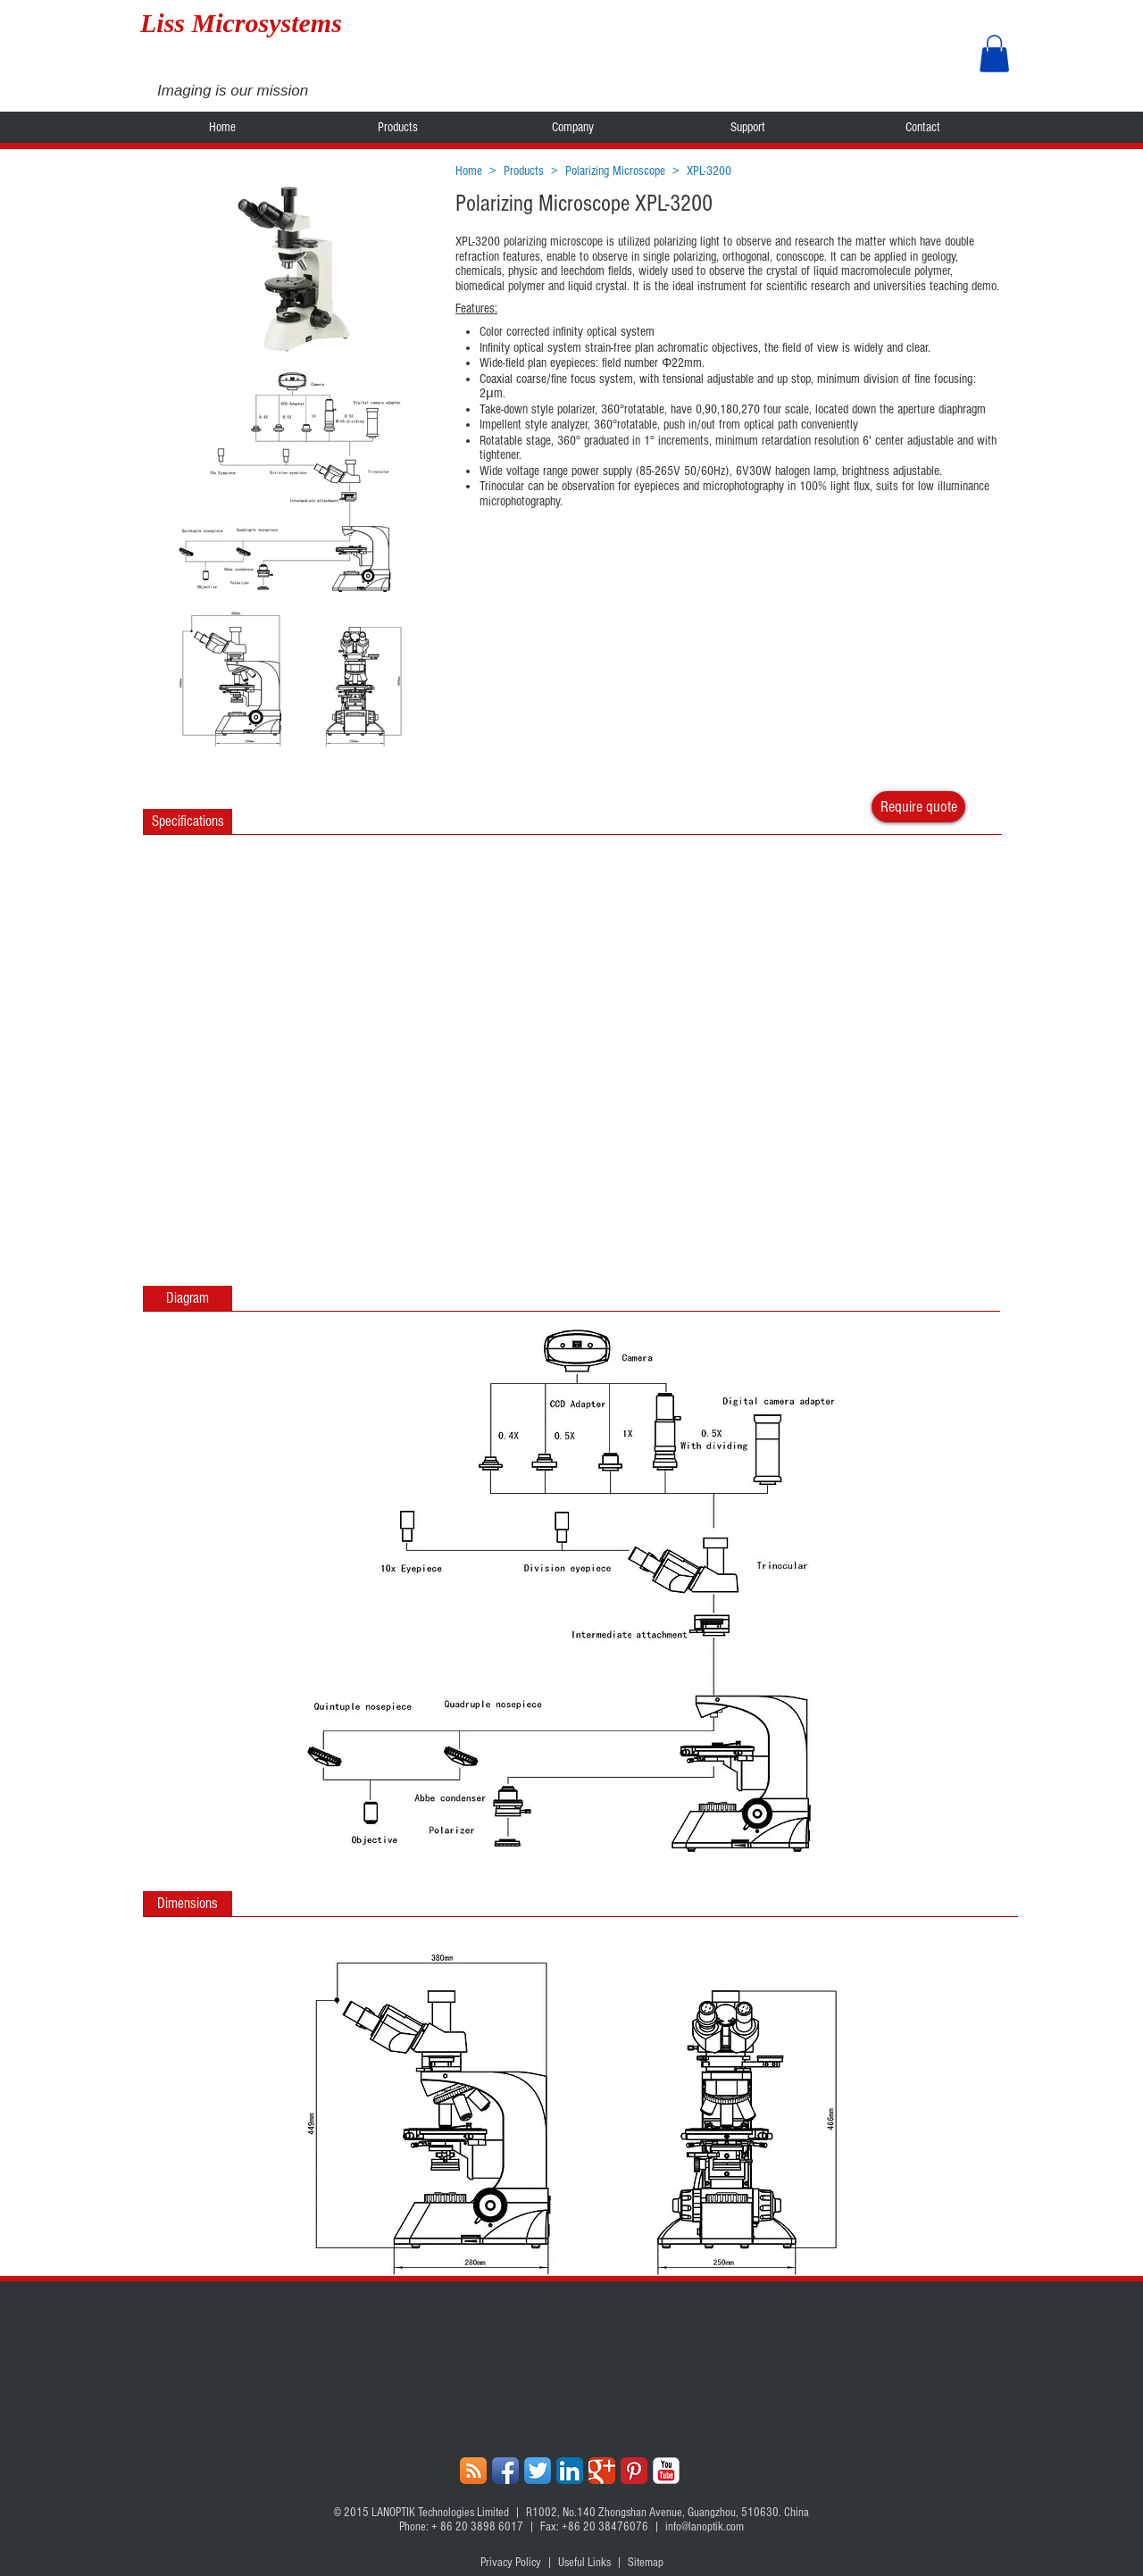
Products (524, 171)
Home (468, 171)
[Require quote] (918, 806)
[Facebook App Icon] (505, 2470)
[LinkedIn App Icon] (569, 2470)
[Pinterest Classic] (634, 2470)
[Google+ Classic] (601, 2470)
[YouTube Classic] (666, 2470)
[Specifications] (187, 821)
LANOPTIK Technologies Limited (440, 2512)
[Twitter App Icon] (537, 2470)
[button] (994, 53)
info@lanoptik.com (704, 2527)
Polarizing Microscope (615, 171)
